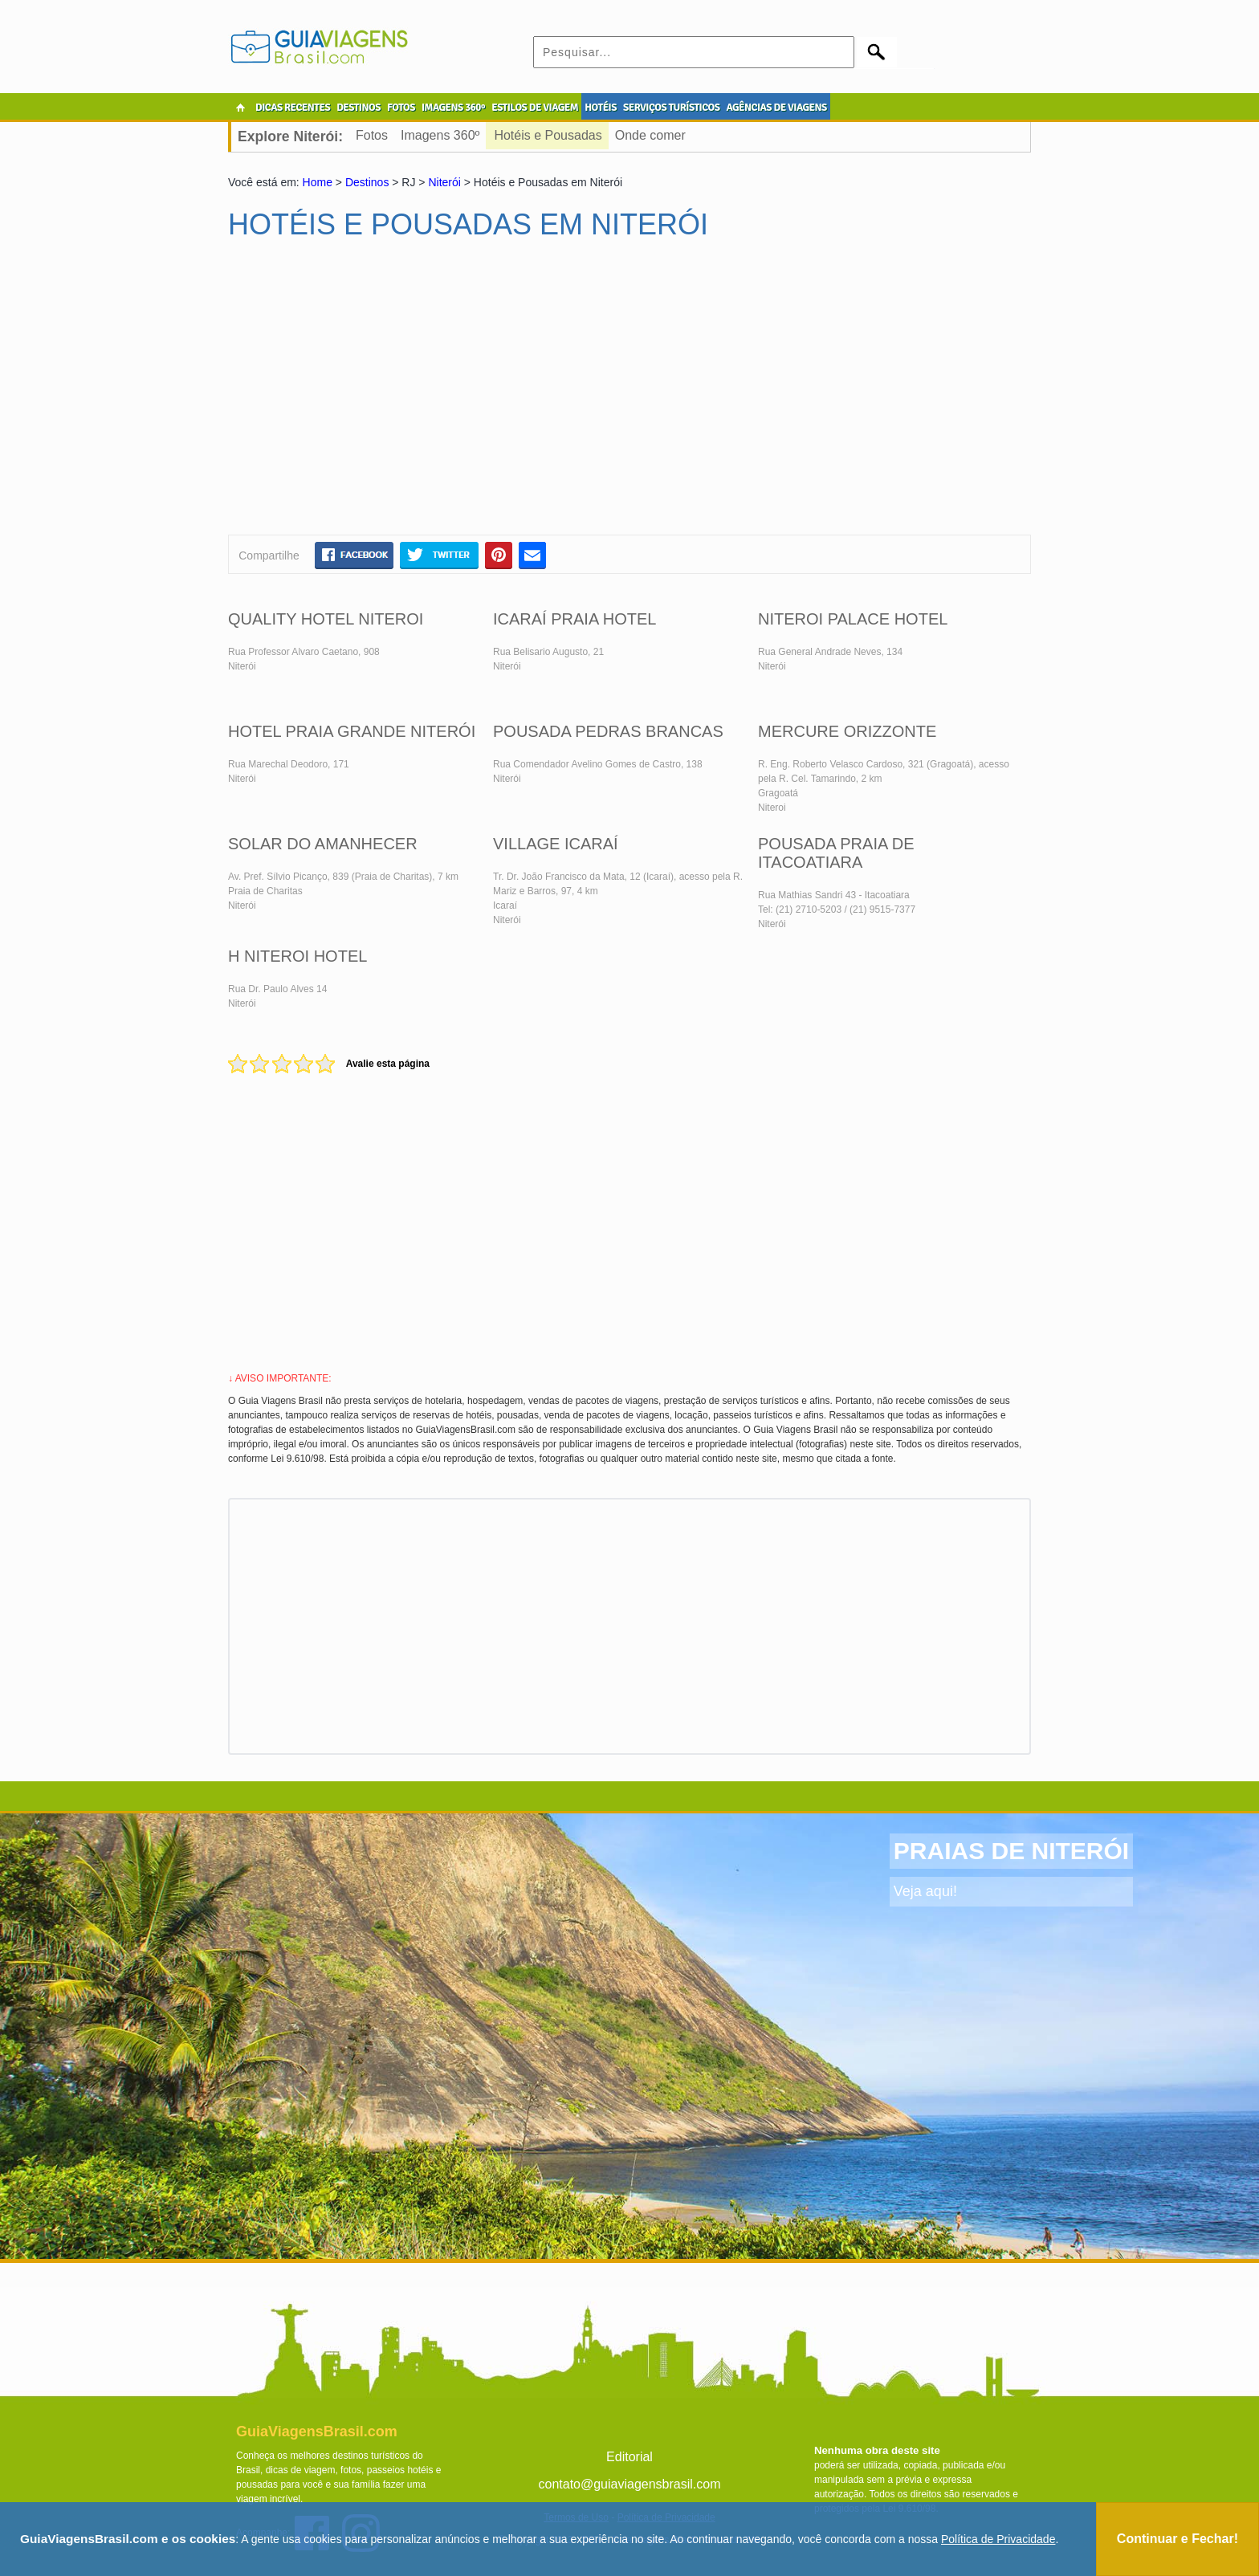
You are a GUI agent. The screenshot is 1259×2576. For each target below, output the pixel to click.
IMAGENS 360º (453, 107)
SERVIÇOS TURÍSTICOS (671, 107)
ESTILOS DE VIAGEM (534, 107)
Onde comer (650, 135)
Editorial (629, 2457)
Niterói (444, 182)
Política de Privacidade (998, 2539)
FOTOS (401, 107)
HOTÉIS (601, 107)
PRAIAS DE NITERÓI (1011, 1850)
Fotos (372, 135)
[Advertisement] (383, 394)
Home (317, 182)
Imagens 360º (440, 135)
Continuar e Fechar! (1177, 2538)
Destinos (367, 182)
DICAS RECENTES (292, 107)
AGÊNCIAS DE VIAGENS (776, 107)
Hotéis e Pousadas (547, 135)
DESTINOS (358, 107)
